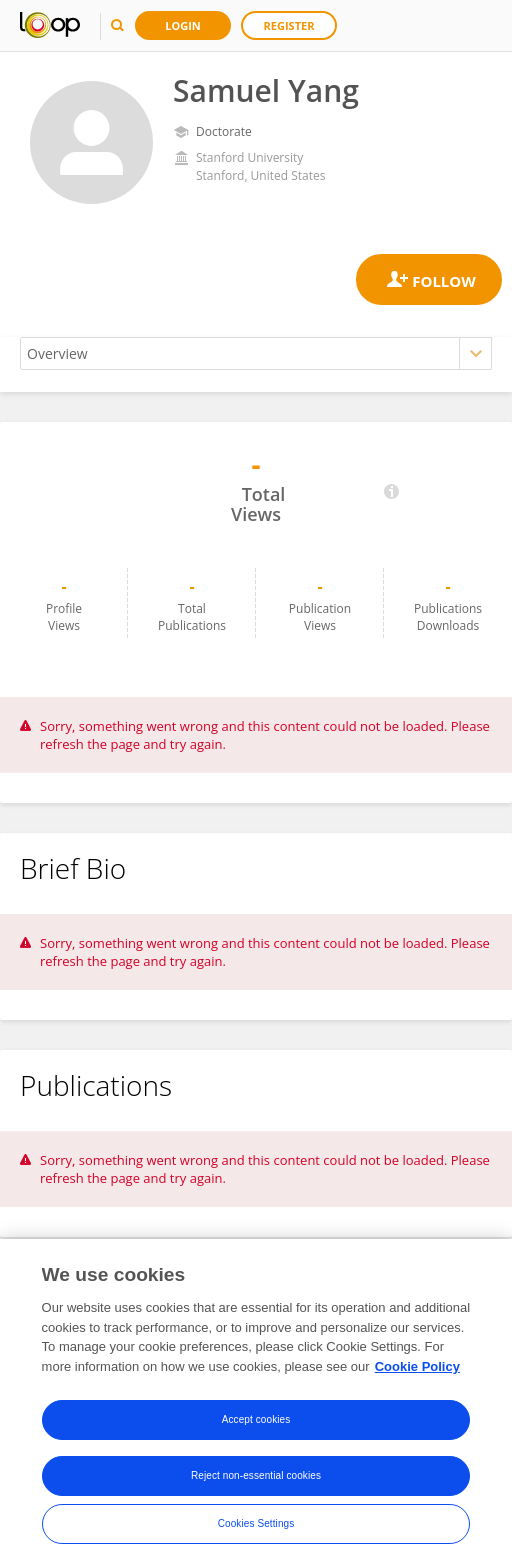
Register (289, 25)
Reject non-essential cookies (256, 1480)
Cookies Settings (256, 1528)
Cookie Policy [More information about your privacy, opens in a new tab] (417, 1371)
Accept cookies (256, 1424)
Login (183, 25)
